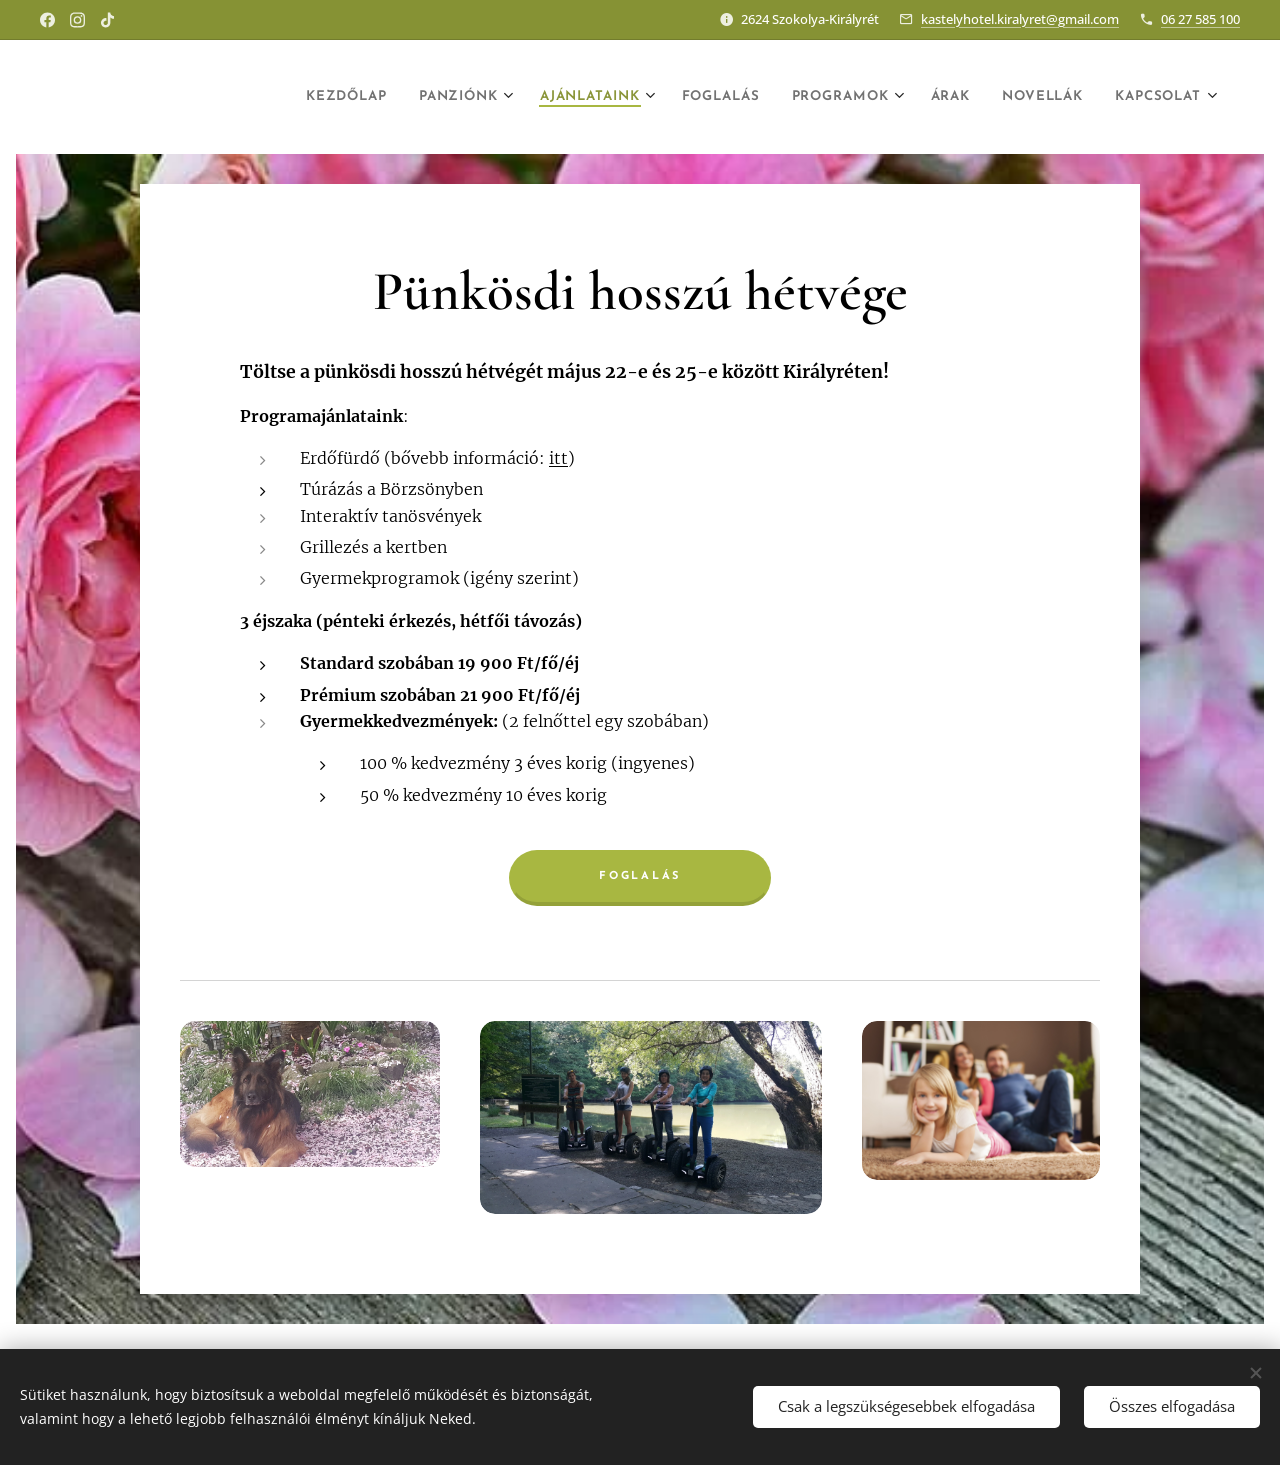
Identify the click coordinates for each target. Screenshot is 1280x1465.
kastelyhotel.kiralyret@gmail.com (1020, 19)
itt (558, 458)
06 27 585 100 (1200, 19)
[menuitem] (250, 97)
